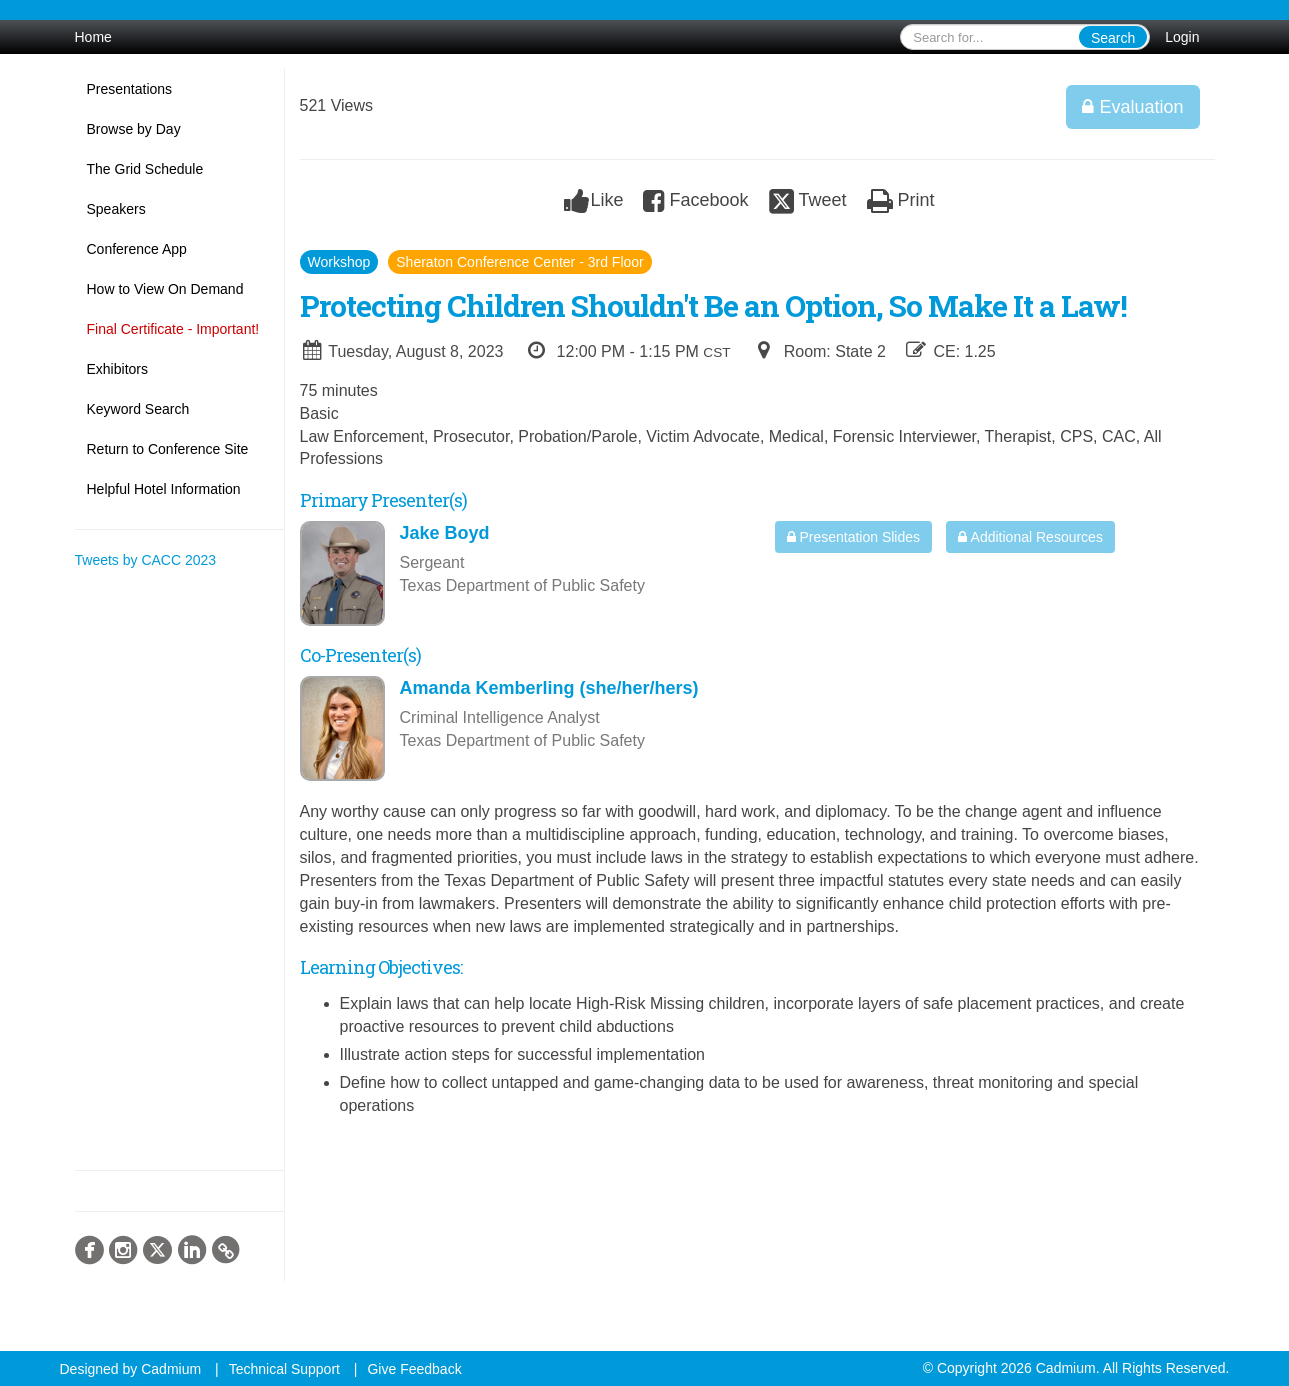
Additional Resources (1030, 537)
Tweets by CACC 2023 (146, 560)
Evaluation (1132, 107)
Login (1182, 37)
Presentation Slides (854, 537)
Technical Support (284, 1369)
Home (93, 37)
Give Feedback (414, 1369)
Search (1113, 38)
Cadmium (171, 1369)
